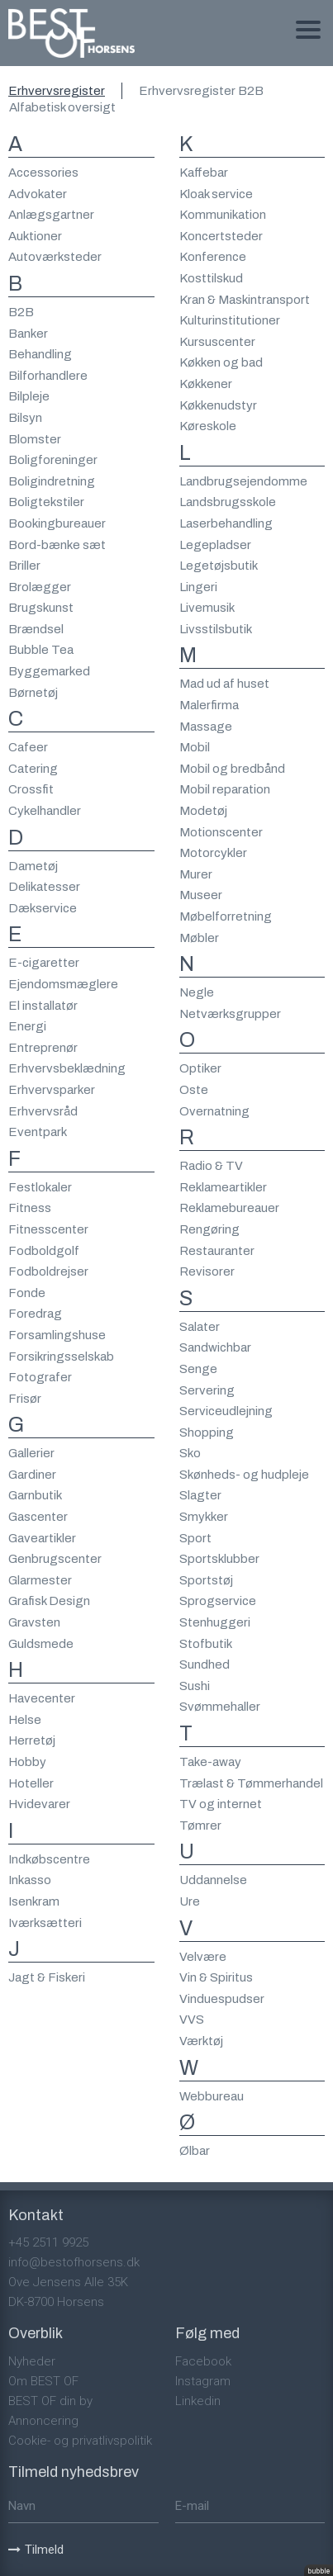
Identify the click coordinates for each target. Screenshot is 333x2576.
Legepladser (215, 545)
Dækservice (42, 908)
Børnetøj (33, 692)
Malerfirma (209, 705)
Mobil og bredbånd (232, 768)
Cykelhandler (44, 810)
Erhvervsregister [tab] (56, 90)
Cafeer (28, 747)
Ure (189, 1901)
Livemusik (207, 607)
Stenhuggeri (214, 1622)
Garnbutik (35, 1495)
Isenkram (33, 1901)
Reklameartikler (223, 1187)
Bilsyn (25, 417)
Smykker (203, 1516)
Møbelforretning (225, 916)
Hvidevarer (39, 1804)
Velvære (202, 1956)
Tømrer (200, 1825)
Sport (195, 1538)
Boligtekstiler (46, 502)
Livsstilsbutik (215, 629)
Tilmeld (36, 2549)
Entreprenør (43, 1047)
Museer (200, 895)
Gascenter (38, 1516)
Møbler (199, 938)
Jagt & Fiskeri (46, 1977)
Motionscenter (221, 832)
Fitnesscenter (48, 1229)
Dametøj (33, 866)
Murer (195, 874)
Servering (207, 1390)
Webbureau (211, 2096)
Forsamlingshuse (57, 1335)
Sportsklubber (219, 1558)
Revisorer (207, 1271)
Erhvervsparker (51, 1089)
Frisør (24, 1398)
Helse (24, 1719)
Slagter (200, 1495)
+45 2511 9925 (48, 2242)
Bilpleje (29, 396)
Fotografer (40, 1377)
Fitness (29, 1208)
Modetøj (203, 810)
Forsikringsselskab (61, 1356)
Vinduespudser (221, 1998)
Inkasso (29, 1880)
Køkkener (205, 384)
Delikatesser (44, 886)
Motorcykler (213, 852)
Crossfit (31, 789)
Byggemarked (49, 671)
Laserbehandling (226, 523)
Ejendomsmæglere (63, 984)
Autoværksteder (55, 256)
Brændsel (36, 629)
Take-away (210, 1762)
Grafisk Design (49, 1601)
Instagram (203, 2381)
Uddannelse (213, 1880)
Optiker (200, 1068)
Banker (28, 333)
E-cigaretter (43, 962)
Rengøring (209, 1229)
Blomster (34, 439)
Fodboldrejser (48, 1271)
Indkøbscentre (49, 1859)
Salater (199, 1326)
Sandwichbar (215, 1347)
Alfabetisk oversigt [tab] (62, 107)
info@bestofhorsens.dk (74, 2262)
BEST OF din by (50, 2401)
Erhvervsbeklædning (67, 1068)
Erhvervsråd (43, 1111)
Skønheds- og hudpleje (244, 1474)
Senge (198, 1369)
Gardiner (32, 1474)
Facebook (203, 2361)
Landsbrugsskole (227, 502)
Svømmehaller (219, 1706)
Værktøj (201, 2041)
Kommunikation (222, 214)
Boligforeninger (53, 459)
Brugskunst (41, 607)
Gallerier (31, 1453)
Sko (190, 1453)
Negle (196, 992)
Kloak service (216, 194)
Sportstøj (206, 1580)
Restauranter (217, 1250)
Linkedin (198, 2401)
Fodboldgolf (43, 1250)
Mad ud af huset (224, 683)
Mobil (194, 747)
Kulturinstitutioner (229, 320)
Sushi (194, 1686)
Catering (33, 768)
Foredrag (35, 1313)
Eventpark (37, 1132)
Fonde (26, 1293)
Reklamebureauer (229, 1208)
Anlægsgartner (51, 214)
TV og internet (220, 1804)
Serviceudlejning (226, 1411)
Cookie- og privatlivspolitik (80, 2440)
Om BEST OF (43, 2381)
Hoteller (31, 1783)
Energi (27, 1026)
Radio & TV (211, 1165)
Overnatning (214, 1111)
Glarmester (40, 1580)
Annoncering (43, 2420)
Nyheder (31, 2361)
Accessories (43, 172)
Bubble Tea (41, 649)
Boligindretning (51, 481)
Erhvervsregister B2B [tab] (201, 90)
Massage (205, 726)
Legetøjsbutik (218, 565)
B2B (21, 312)
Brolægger (39, 587)
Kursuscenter (217, 341)
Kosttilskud (211, 278)
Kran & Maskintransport (244, 299)
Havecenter (41, 1698)
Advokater (37, 194)
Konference (212, 256)
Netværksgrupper (230, 1013)
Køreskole (207, 426)
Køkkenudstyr (218, 405)
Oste (193, 1089)
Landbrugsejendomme (243, 481)
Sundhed (204, 1664)
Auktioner (35, 236)
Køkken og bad (221, 362)
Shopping (206, 1432)
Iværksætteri (45, 1923)
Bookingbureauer (57, 523)
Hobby (27, 1762)
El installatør (43, 1005)
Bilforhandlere (48, 375)
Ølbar (194, 2150)
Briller (24, 565)
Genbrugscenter (55, 1558)
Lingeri (198, 587)
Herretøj (31, 1740)
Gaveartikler (42, 1538)
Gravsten (34, 1622)
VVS (191, 2019)
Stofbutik (205, 1643)
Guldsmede (41, 1643)
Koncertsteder (221, 236)
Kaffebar (203, 172)
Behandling (40, 354)
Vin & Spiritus (216, 1977)
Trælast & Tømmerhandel (251, 1783)
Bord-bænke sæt (57, 545)
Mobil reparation (224, 789)
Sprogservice (217, 1601)
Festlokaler (40, 1187)
